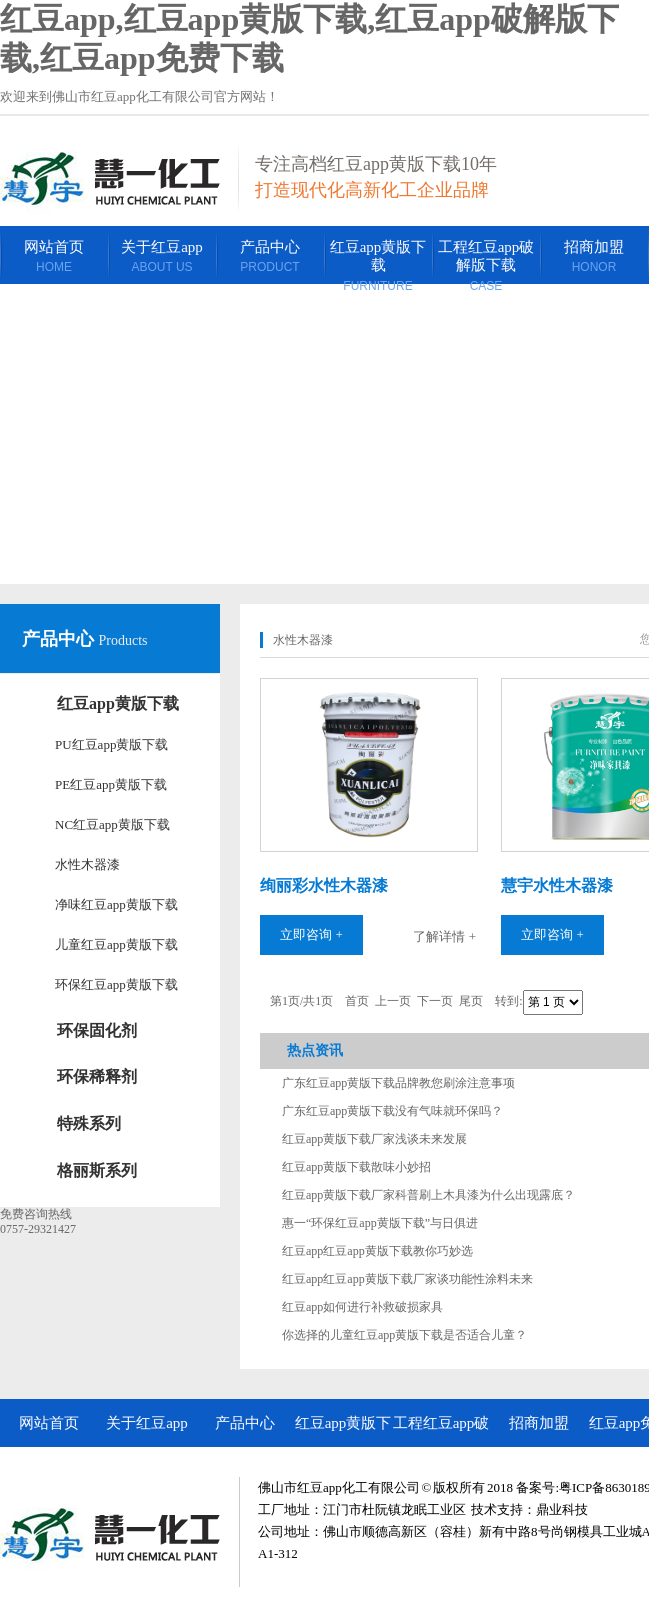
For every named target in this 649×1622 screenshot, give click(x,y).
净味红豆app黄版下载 (116, 904)
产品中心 (60, 639)
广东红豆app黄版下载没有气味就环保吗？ (392, 1111)
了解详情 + (444, 936)
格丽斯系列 (97, 1170)
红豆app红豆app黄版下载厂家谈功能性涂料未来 (407, 1279)
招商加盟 (539, 1423)
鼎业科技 (562, 1509)
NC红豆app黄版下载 (112, 824)
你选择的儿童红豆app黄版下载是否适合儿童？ (404, 1335)
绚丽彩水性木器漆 (324, 885)
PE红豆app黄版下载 (111, 784)
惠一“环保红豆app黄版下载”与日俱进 (380, 1223)
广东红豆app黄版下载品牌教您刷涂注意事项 (398, 1083)
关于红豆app (147, 1423)
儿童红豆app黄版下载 (116, 944)
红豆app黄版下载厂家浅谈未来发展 (374, 1139)
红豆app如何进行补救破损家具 (362, 1307)
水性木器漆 (87, 864)
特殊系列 (89, 1123)
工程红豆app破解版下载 (441, 1431)
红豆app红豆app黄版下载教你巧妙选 (377, 1251)
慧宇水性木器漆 (557, 885)
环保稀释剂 (97, 1076)
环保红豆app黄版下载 (116, 984)
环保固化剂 (97, 1030)
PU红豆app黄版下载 (111, 744)
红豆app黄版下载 (118, 703)
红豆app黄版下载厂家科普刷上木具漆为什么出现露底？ (428, 1195)
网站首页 (49, 1423)
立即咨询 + (311, 934)
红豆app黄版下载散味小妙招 (356, 1167)
